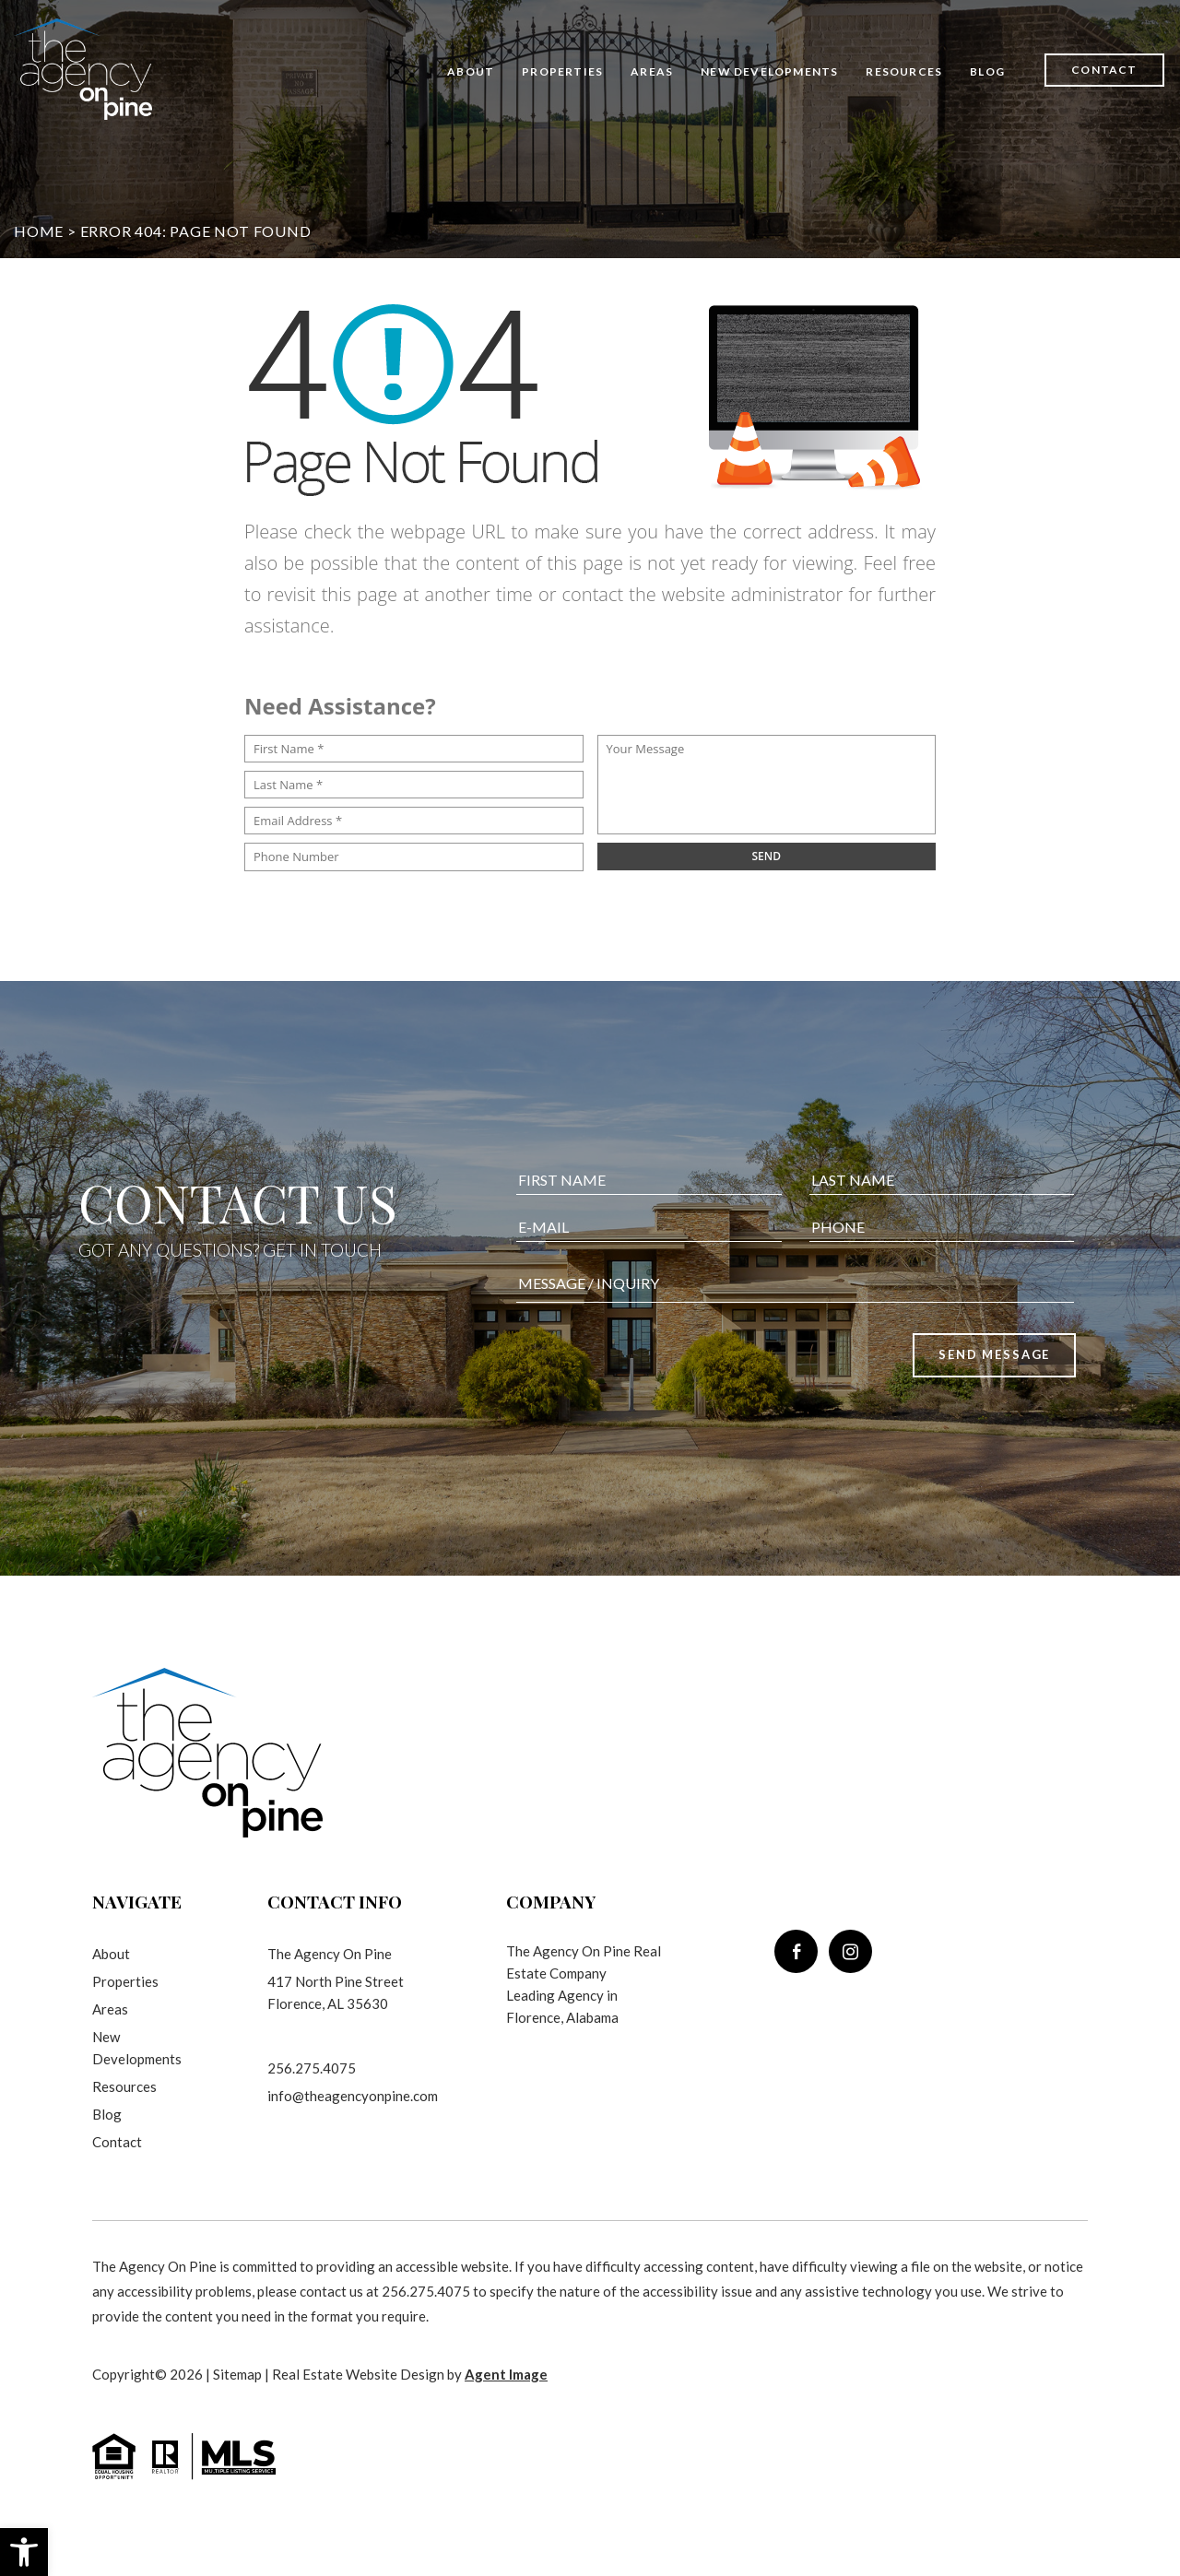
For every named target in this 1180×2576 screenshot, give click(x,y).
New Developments (769, 71)
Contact (1104, 70)
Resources (904, 71)
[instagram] (850, 1951)
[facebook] (796, 1951)
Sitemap (237, 2374)
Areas (652, 71)
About (470, 71)
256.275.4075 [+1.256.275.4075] (311, 2068)
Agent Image (506, 2374)
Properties (562, 71)
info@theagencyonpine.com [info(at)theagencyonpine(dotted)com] (352, 2095)
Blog (987, 71)
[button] (24, 2552)
